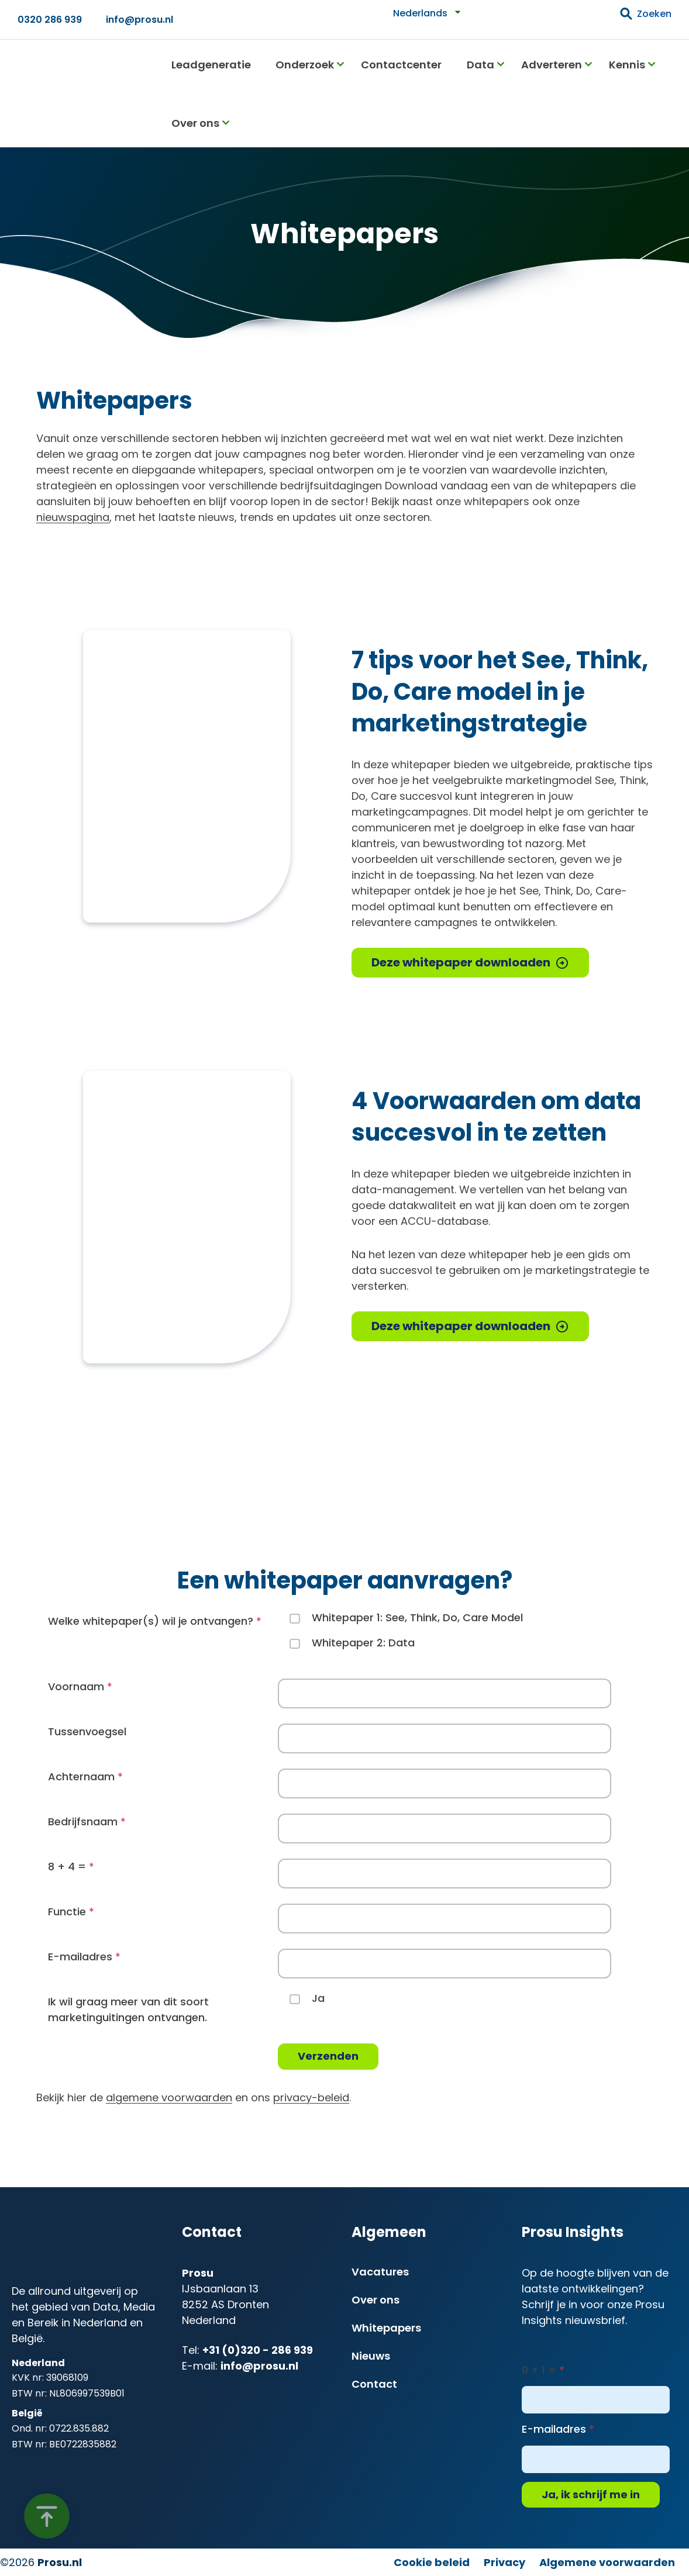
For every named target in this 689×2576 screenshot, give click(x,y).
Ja (318, 1998)
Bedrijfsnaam (83, 1821)
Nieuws (371, 2356)
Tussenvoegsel (87, 1731)
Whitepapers (386, 2328)
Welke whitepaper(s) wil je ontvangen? (150, 1621)
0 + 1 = (539, 2370)
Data (480, 64)
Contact (374, 2384)
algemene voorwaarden (169, 2097)
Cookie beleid (432, 2562)
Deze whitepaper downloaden (460, 962)
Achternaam (81, 1776)
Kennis (627, 64)
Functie (67, 1911)
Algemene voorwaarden (607, 2562)
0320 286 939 (50, 19)
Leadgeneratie (211, 64)
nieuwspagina (72, 517)
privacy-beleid (311, 2097)
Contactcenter (401, 64)
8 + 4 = (67, 1866)
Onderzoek (304, 64)
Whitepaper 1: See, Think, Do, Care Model (417, 1617)
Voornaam (76, 1686)
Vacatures (380, 2271)
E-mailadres (80, 1956)
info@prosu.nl (139, 19)
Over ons (195, 123)
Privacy (504, 2562)
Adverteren (551, 64)
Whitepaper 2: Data (363, 1642)
